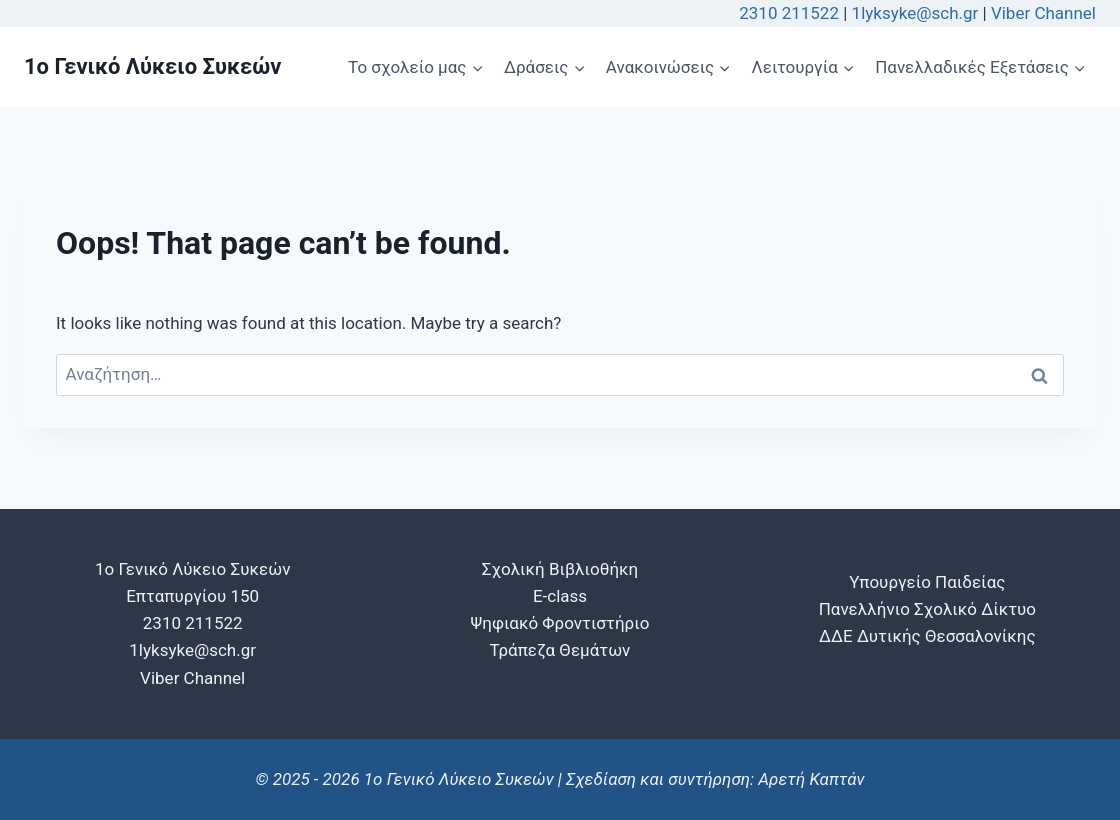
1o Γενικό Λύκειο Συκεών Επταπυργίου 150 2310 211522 (192, 596)
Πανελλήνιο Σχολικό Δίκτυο (927, 609)
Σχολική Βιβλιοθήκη (560, 569)
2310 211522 (789, 13)
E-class (560, 596)
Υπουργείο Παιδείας (927, 582)
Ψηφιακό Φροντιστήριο (560, 623)
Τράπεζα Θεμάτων (560, 650)
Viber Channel (1043, 13)
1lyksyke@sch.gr (917, 13)
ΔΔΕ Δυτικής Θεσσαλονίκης (927, 636)
